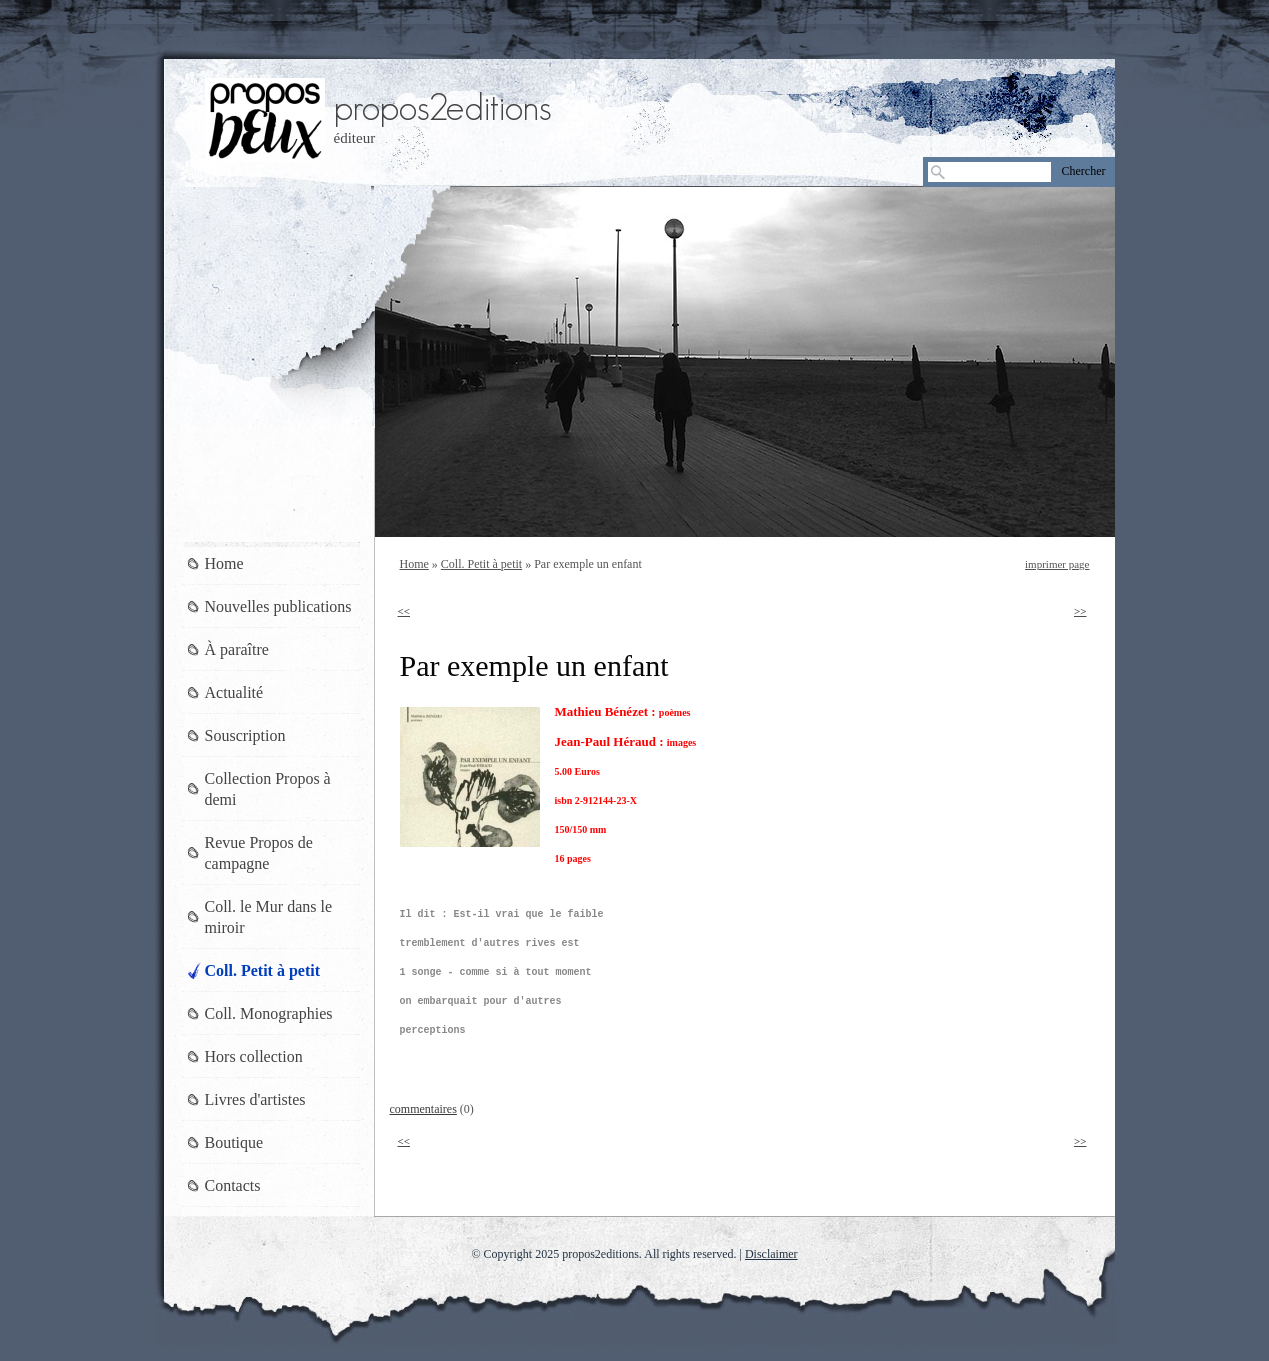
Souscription (245, 735)
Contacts (233, 1185)
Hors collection (254, 1056)
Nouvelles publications (278, 606)
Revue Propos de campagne (259, 853)
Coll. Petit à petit (481, 564)
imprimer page (1057, 564)
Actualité (234, 692)
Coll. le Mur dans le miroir (269, 917)
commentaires (423, 1109)
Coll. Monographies (269, 1013)
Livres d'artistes (255, 1099)
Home (414, 564)
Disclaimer (771, 1254)
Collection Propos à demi (268, 789)
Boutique (234, 1142)
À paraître (237, 649)
